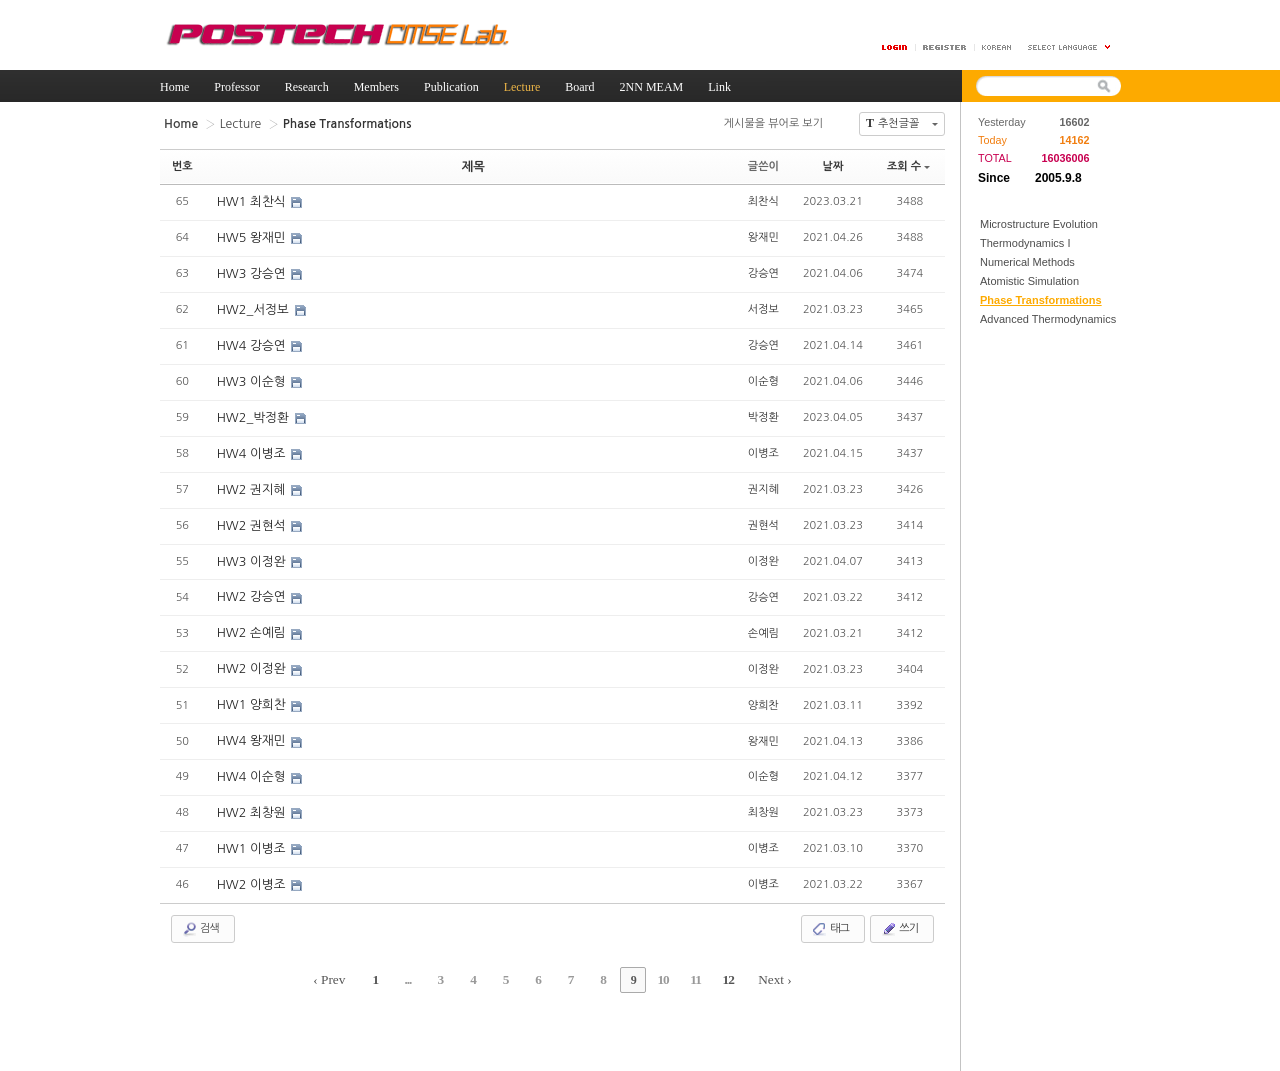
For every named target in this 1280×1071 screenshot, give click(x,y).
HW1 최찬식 (251, 200)
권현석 (763, 513)
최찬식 (763, 198)
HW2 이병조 (251, 865)
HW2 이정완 (251, 655)
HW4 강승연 (251, 340)
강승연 (763, 268)
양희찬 (763, 688)
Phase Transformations (1041, 300)
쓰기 (899, 908)
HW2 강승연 (251, 585)
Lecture (234, 122)
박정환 (763, 408)
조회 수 (908, 164)
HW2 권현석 (251, 515)
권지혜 (763, 478)
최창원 (763, 793)
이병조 (763, 443)
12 (702, 956)
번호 (182, 164)
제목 (473, 164)
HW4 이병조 (251, 445)
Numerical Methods (1027, 262)
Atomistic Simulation (1029, 281)
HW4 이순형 (251, 760)
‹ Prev (359, 956)
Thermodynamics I (1025, 243)
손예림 (763, 618)
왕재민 (763, 233)
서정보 (763, 303)
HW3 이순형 (251, 375)
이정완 (763, 548)
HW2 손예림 (251, 620)
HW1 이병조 (251, 830)
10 (648, 956)
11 (674, 956)
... (429, 956)
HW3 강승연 (251, 270)
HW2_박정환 (253, 410)
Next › (745, 956)
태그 (830, 908)
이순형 (763, 373)
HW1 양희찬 (251, 690)
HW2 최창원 (251, 795)
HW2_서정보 (253, 305)
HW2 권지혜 (251, 480)
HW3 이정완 (251, 550)
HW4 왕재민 (251, 725)
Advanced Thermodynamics (1048, 319)
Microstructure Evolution (1039, 224)
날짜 (833, 164)
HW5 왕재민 (251, 235)
